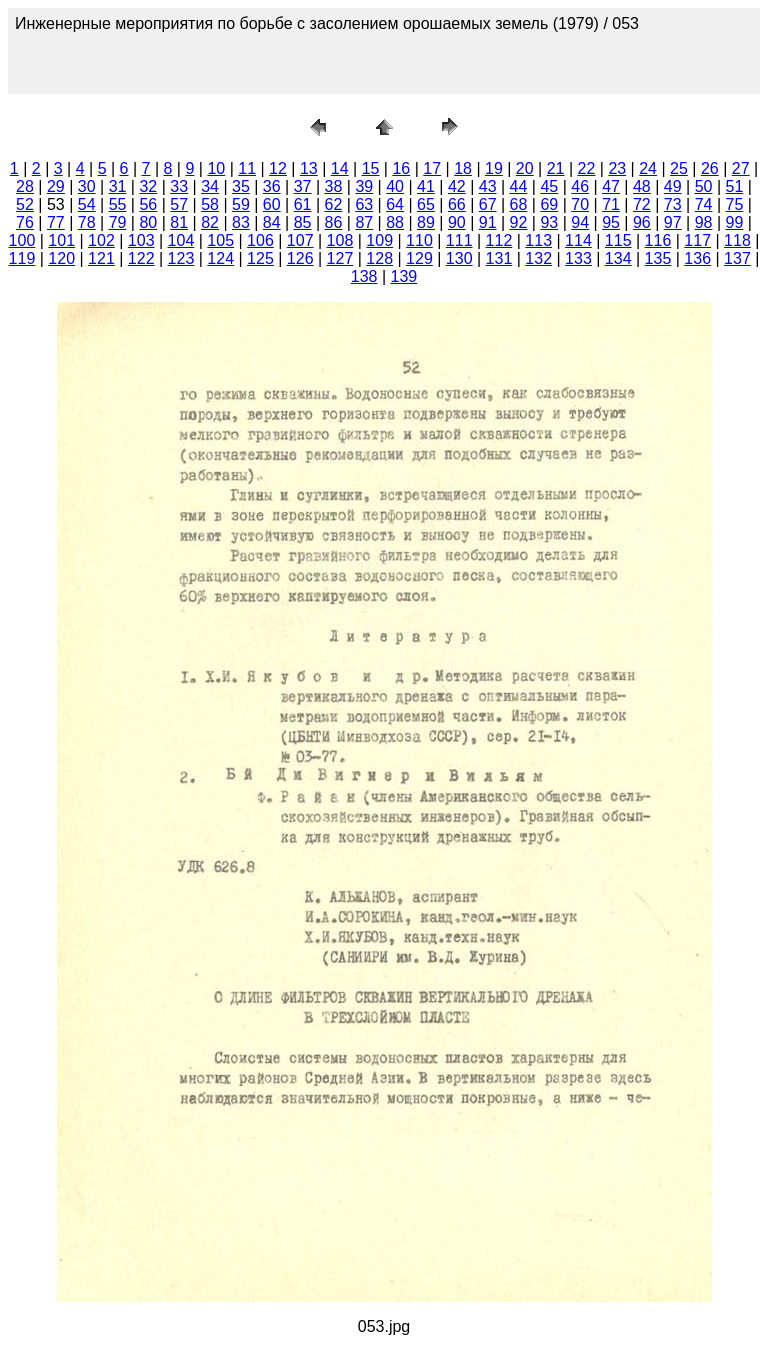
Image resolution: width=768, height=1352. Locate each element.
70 (580, 204)
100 (22, 240)
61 (303, 204)
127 (340, 258)
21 (556, 168)
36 (272, 186)
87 (364, 222)
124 (220, 258)
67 (488, 204)
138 (364, 276)
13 (309, 168)
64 (395, 204)
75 (735, 204)
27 (741, 168)
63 (364, 204)
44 (519, 186)
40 (395, 186)
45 (549, 186)
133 (578, 258)
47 (611, 186)
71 (611, 204)
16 (401, 168)
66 (457, 204)
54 (87, 204)
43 (488, 186)
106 (260, 240)
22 (587, 168)
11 (247, 168)
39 (364, 186)
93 (549, 222)
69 (549, 204)
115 (618, 240)
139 (404, 276)
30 (87, 186)
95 (611, 222)
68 (519, 204)
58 (210, 204)
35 (241, 186)
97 (673, 222)
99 (735, 222)
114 (578, 240)
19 (494, 168)
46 (580, 186)
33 (179, 186)
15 (371, 168)
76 (25, 222)
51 (735, 186)
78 (87, 222)
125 (260, 258)
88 (395, 222)
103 (141, 240)
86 (334, 222)
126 (300, 258)
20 (525, 168)
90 (457, 222)
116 (658, 240)
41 (426, 186)
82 (210, 222)
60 (272, 204)
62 (334, 204)
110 (419, 240)
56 (148, 204)
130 (459, 258)
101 (61, 240)
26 (710, 168)
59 (241, 204)
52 (25, 204)
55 (118, 204)
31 (118, 186)
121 (101, 258)
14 (340, 168)
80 (148, 222)
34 (210, 186)
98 (704, 222)
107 (300, 240)
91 (488, 222)
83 (241, 222)
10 (216, 168)
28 (25, 186)
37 (303, 186)
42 (457, 186)
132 (538, 258)
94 (580, 222)
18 (463, 168)
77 (56, 222)
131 (499, 258)
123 (181, 258)
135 (658, 258)
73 (673, 204)
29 (56, 186)
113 (538, 240)
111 (459, 240)
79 (118, 222)
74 (704, 204)
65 (426, 204)
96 (642, 222)
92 (519, 222)
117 (697, 240)
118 (737, 240)
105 (220, 240)
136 (697, 258)
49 (673, 186)
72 (642, 204)
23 (617, 168)
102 (101, 240)
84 (272, 222)
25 (679, 168)
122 (141, 258)
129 (419, 258)
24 (648, 168)
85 (303, 222)
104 (181, 240)
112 (499, 240)
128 (379, 258)
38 (334, 186)
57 (179, 204)
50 (704, 186)
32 (148, 186)
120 (61, 258)
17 (432, 168)
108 (340, 240)
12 (278, 168)
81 (179, 222)
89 (426, 222)
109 (379, 240)
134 (618, 258)
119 (22, 258)
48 (642, 186)
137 (737, 258)
